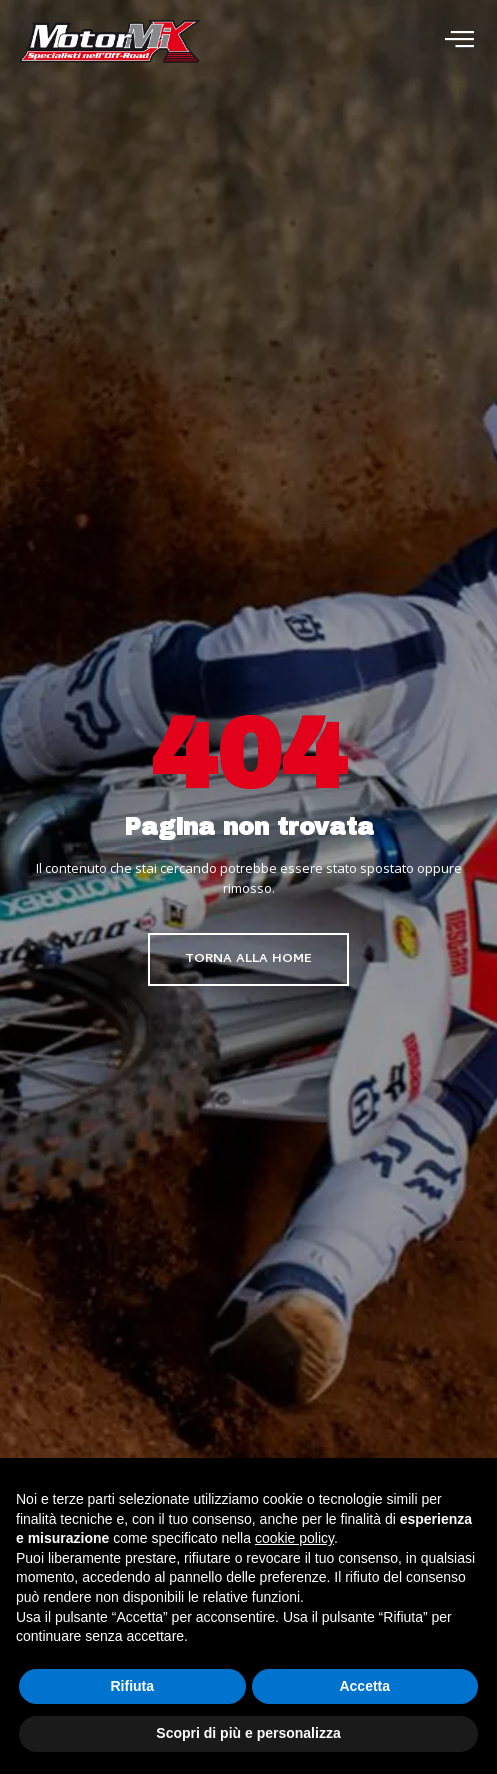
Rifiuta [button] (132, 1686)
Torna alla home (248, 959)
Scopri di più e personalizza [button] (248, 1733)
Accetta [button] (364, 1686)
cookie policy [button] (294, 1538)
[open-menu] (459, 41)
